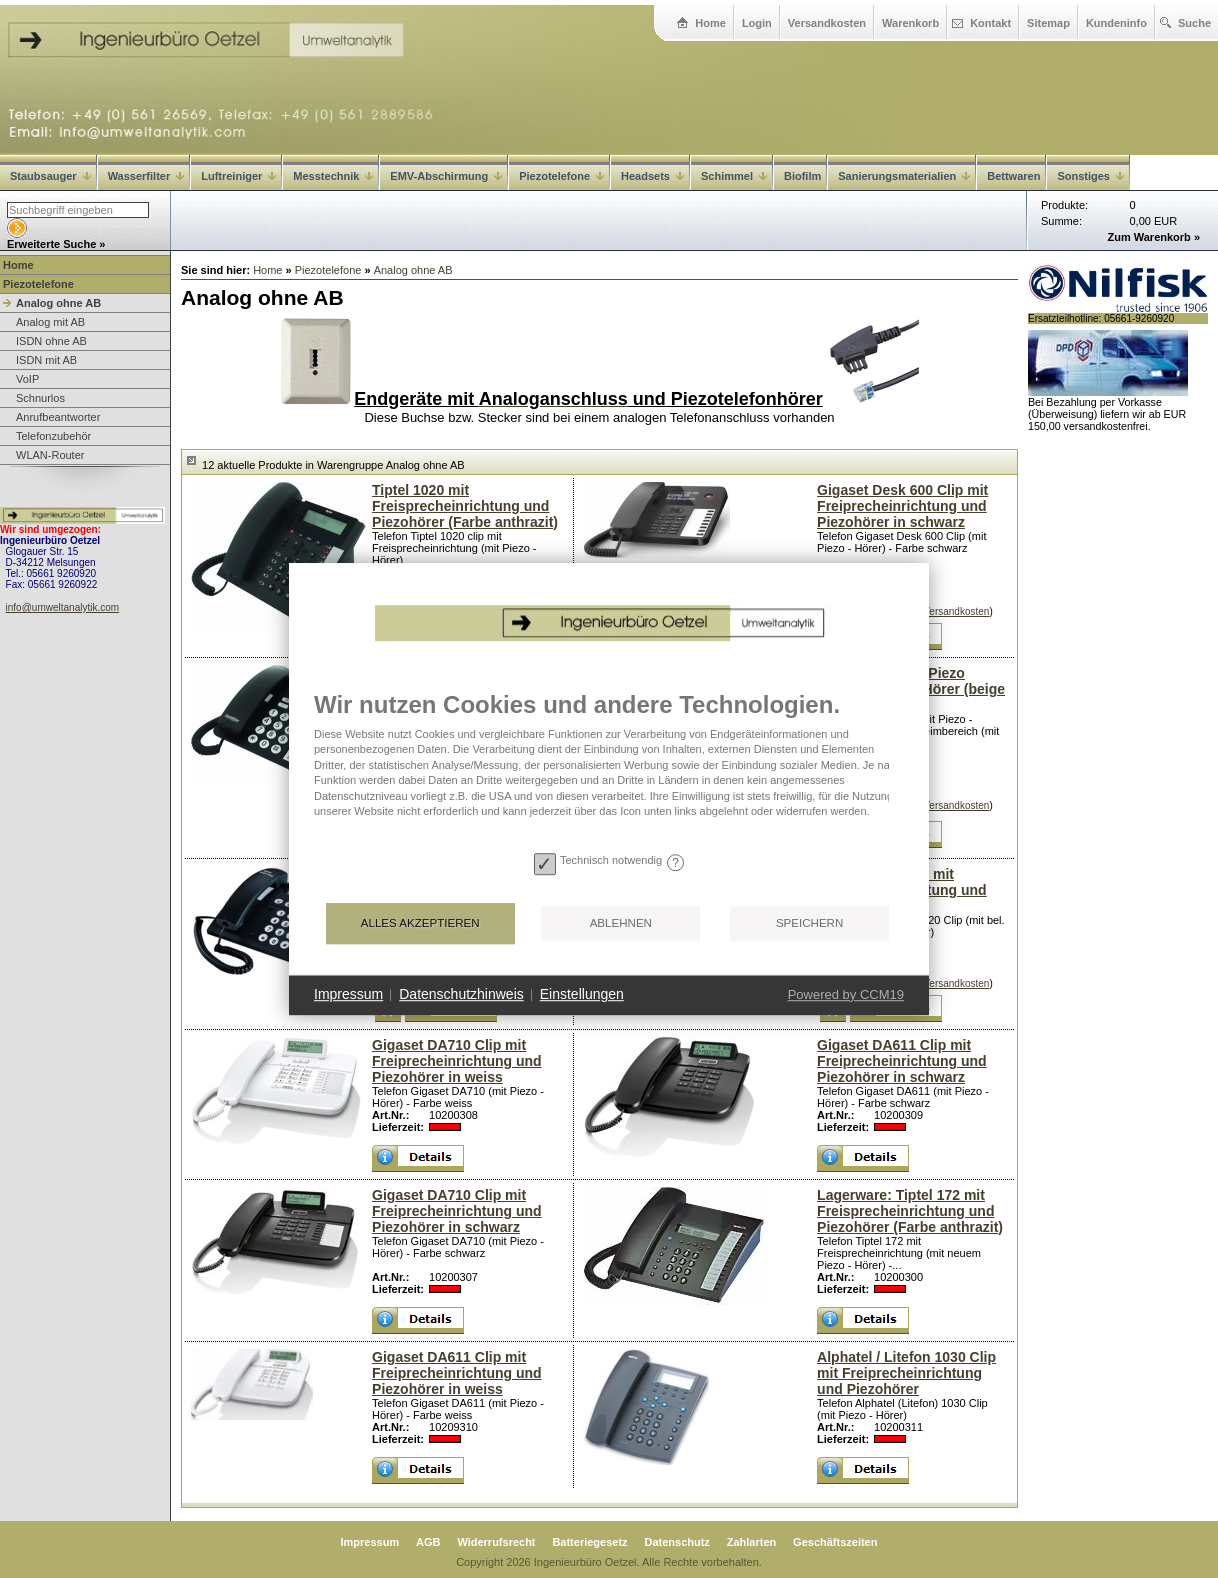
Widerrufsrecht (496, 1542)
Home (710, 23)
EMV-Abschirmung (446, 176)
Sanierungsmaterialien (904, 176)
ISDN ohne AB (51, 341)
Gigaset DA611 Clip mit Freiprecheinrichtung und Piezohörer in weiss (457, 1373)
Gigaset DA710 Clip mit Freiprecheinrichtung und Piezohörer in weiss (457, 1061)
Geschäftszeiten (835, 1542)
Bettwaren (1013, 176)
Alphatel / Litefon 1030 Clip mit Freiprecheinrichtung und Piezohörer (906, 1373)
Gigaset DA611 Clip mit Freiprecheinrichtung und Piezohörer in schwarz (902, 1061)
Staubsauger (50, 176)
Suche (1194, 23)
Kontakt (990, 23)
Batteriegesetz (589, 1542)
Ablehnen (621, 923)
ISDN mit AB (46, 360)
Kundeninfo (1116, 23)
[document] (609, 768)
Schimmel (734, 176)
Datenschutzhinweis (461, 994)
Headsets (652, 176)
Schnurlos (40, 398)
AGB (428, 1542)
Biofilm (802, 176)
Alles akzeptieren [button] (420, 923)
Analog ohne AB (58, 303)
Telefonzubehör (53, 436)
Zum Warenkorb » (1154, 237)
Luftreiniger (238, 176)
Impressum (370, 1542)
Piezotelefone (561, 176)
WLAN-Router (50, 455)
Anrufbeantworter (58, 417)
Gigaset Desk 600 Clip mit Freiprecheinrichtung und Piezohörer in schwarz (902, 506)
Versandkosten (827, 23)
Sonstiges (1090, 176)
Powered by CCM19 (846, 994)
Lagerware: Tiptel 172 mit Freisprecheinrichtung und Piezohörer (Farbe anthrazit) (910, 1211)
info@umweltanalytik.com (63, 607)
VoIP (27, 379)
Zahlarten (752, 1542)
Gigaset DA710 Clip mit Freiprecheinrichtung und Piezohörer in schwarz (457, 1211)
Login (757, 23)
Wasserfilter (146, 176)
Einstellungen (582, 994)
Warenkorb (910, 23)
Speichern (809, 923)
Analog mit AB (50, 322)
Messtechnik (333, 176)
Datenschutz (676, 1542)
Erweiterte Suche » (56, 244)
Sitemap (1048, 23)
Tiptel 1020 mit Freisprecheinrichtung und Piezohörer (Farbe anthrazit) (465, 506)
